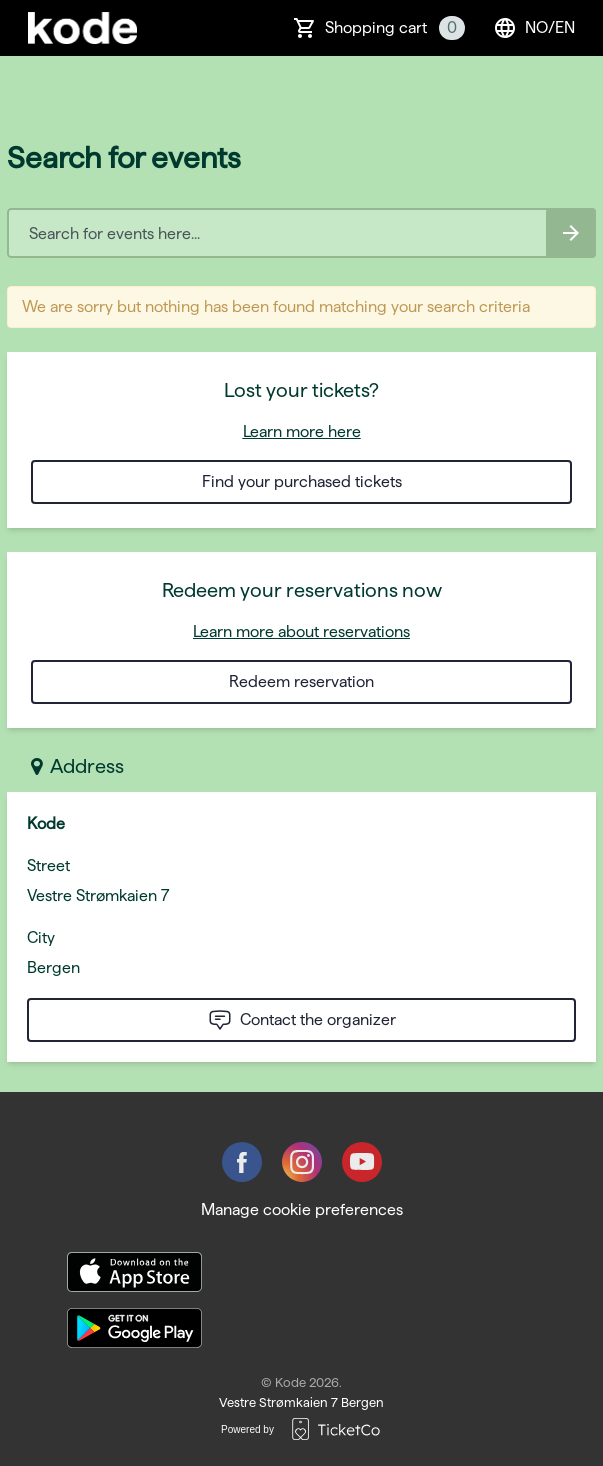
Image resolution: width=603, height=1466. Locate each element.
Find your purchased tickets (302, 481)
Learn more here (302, 431)
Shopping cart (395, 28)
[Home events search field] (301, 233)
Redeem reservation (301, 681)
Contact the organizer (302, 1020)
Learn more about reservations (301, 631)
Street (48, 865)
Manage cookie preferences (302, 1209)
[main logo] (82, 28)
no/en (534, 28)
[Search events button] (571, 233)
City (41, 937)
